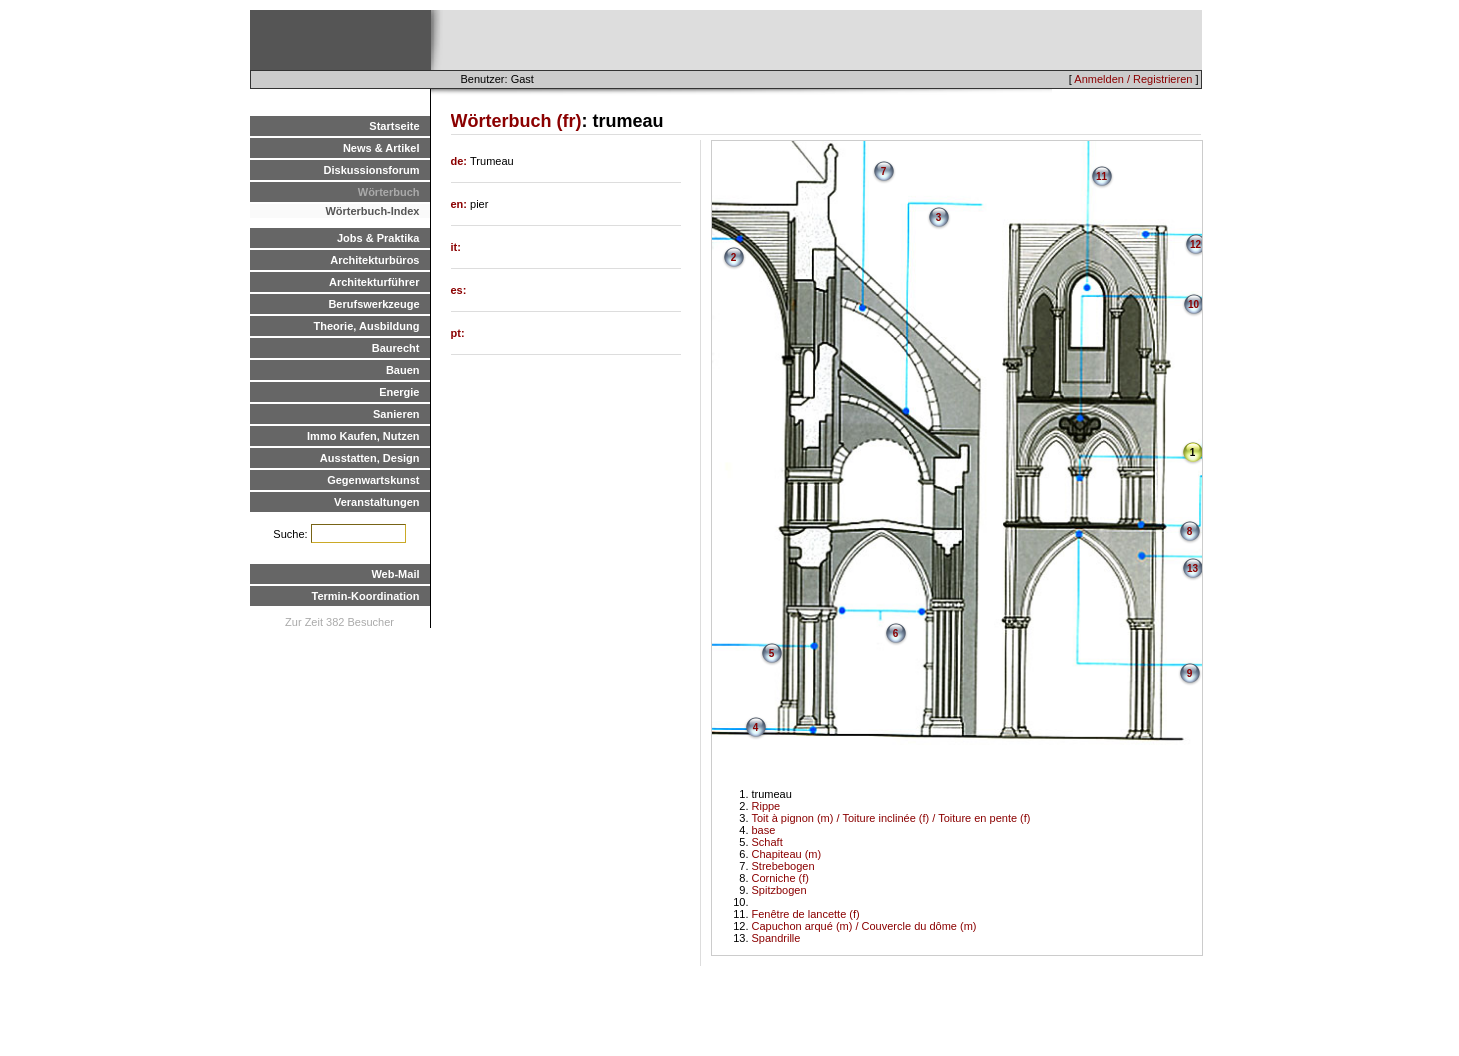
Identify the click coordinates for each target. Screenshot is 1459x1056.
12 (1195, 244)
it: (456, 247)
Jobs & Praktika (378, 238)
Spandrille (776, 938)
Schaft (767, 842)
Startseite (394, 126)
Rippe (766, 806)
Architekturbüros (374, 260)
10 (1193, 304)
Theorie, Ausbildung (367, 326)
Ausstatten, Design (370, 458)
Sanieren (396, 414)
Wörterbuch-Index (372, 211)
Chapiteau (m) (787, 854)
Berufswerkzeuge (373, 304)
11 (1101, 176)
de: (461, 161)
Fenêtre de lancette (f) (806, 914)
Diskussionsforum (372, 170)
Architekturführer (374, 282)
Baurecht (396, 348)
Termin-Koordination (366, 596)
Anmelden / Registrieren (1133, 79)
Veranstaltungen (377, 502)
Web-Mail (395, 574)
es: (459, 290)
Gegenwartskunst (373, 480)
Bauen (403, 370)
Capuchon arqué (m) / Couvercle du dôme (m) (864, 926)
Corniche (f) (780, 878)
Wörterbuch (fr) (516, 121)
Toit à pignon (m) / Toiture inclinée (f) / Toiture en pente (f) (891, 818)
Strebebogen (783, 866)
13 (1192, 568)
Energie (399, 392)
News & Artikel (381, 148)
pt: (458, 333)
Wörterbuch (389, 192)
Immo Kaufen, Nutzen (363, 436)
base (764, 830)
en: (461, 204)
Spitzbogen (779, 890)
